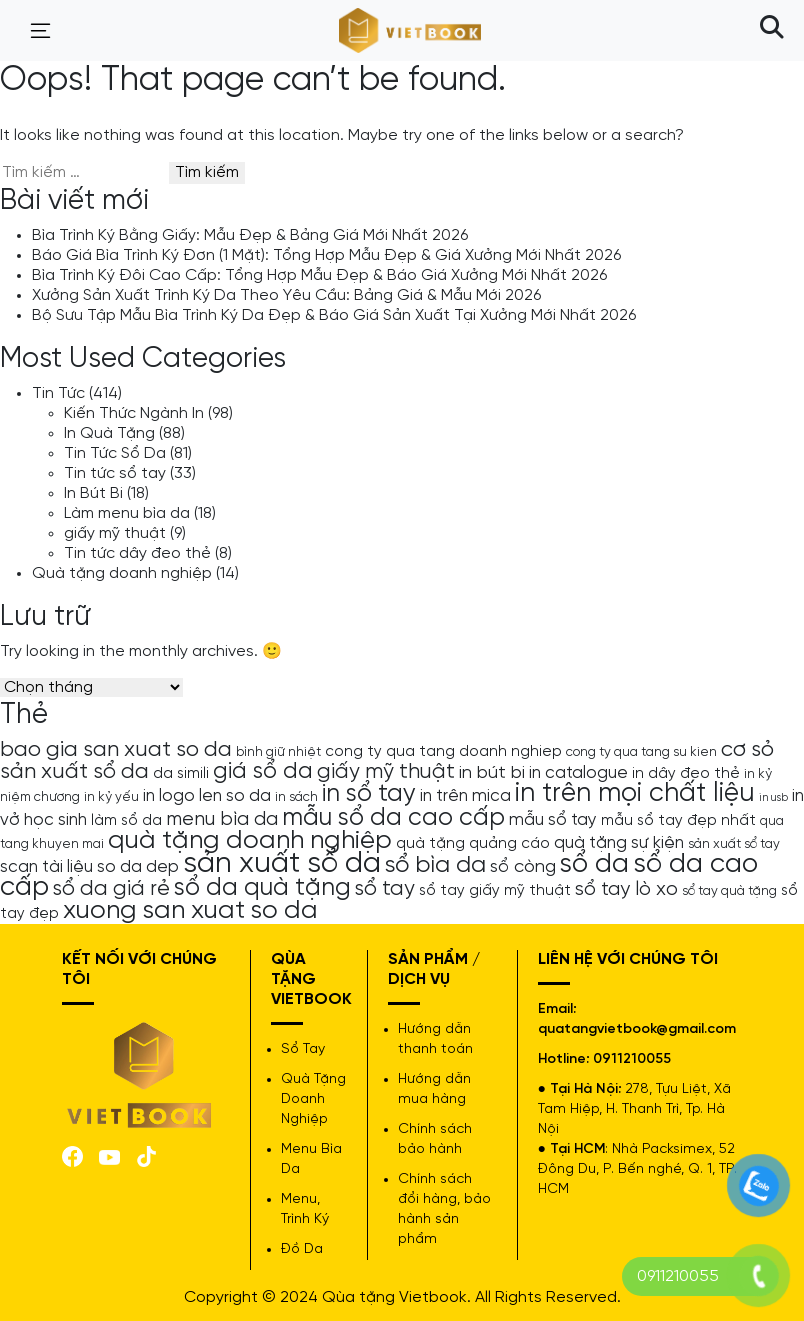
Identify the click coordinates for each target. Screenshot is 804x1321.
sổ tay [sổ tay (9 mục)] (385, 889)
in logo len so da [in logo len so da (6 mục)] (207, 796)
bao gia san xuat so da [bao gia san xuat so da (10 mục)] (116, 750)
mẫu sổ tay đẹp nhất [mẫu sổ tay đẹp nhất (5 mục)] (678, 821)
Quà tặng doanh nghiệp (122, 573)
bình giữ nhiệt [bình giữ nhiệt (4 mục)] (278, 752)
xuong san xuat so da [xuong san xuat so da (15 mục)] (190, 910)
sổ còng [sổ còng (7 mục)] (523, 867)
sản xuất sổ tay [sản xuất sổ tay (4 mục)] (734, 844)
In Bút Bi (93, 493)
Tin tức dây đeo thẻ (137, 553)
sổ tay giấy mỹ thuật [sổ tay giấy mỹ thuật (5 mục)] (495, 891)
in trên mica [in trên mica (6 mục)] (465, 796)
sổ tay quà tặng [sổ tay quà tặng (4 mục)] (729, 891)
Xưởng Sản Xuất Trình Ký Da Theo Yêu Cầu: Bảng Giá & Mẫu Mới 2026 (286, 295)
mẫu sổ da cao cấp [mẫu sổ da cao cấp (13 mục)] (393, 818)
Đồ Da (302, 1249)
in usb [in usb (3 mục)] (773, 798)
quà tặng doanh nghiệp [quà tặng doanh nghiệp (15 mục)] (250, 840)
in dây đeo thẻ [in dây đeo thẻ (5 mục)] (686, 774)
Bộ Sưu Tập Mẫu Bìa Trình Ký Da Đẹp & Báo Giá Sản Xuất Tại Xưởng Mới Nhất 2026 (334, 315)
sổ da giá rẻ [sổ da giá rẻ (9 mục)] (111, 889)
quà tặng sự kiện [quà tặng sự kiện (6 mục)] (619, 843)
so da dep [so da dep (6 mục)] (138, 867)
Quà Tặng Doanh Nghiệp (313, 1099)
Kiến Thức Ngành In (134, 413)
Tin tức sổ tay (115, 473)
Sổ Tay (303, 1049)
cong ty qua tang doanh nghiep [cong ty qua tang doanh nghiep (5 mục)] (443, 752)
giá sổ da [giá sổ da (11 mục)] (263, 772)
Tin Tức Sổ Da (115, 453)
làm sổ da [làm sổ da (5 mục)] (126, 821)
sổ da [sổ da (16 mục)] (594, 865)
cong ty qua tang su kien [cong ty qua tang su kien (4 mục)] (641, 752)
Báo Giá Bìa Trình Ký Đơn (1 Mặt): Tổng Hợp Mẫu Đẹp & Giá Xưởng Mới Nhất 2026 (326, 255)
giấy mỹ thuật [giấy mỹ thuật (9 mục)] (386, 772)
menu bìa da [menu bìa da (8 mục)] (222, 819)
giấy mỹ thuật (115, 533)
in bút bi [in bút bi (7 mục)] (492, 773)
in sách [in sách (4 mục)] (296, 797)
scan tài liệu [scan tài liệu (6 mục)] (46, 867)
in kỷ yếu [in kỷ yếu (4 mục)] (111, 797)
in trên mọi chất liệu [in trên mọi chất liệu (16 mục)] (635, 794)
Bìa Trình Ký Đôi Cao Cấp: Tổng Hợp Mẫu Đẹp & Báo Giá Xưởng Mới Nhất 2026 (319, 275)
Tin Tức (58, 393)
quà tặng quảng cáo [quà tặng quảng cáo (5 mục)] (473, 844)
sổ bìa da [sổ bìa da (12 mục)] (435, 865)
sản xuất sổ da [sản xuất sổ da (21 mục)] (282, 864)
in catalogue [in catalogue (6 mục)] (578, 773)
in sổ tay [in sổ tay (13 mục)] (369, 794)
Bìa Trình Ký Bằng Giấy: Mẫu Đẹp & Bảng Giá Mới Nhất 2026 (250, 235)
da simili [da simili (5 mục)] (181, 774)
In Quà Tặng (109, 433)
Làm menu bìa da (127, 513)
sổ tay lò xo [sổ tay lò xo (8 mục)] (626, 889)
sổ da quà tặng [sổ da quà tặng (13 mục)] (262, 888)
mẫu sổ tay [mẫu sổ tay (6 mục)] (553, 820)
